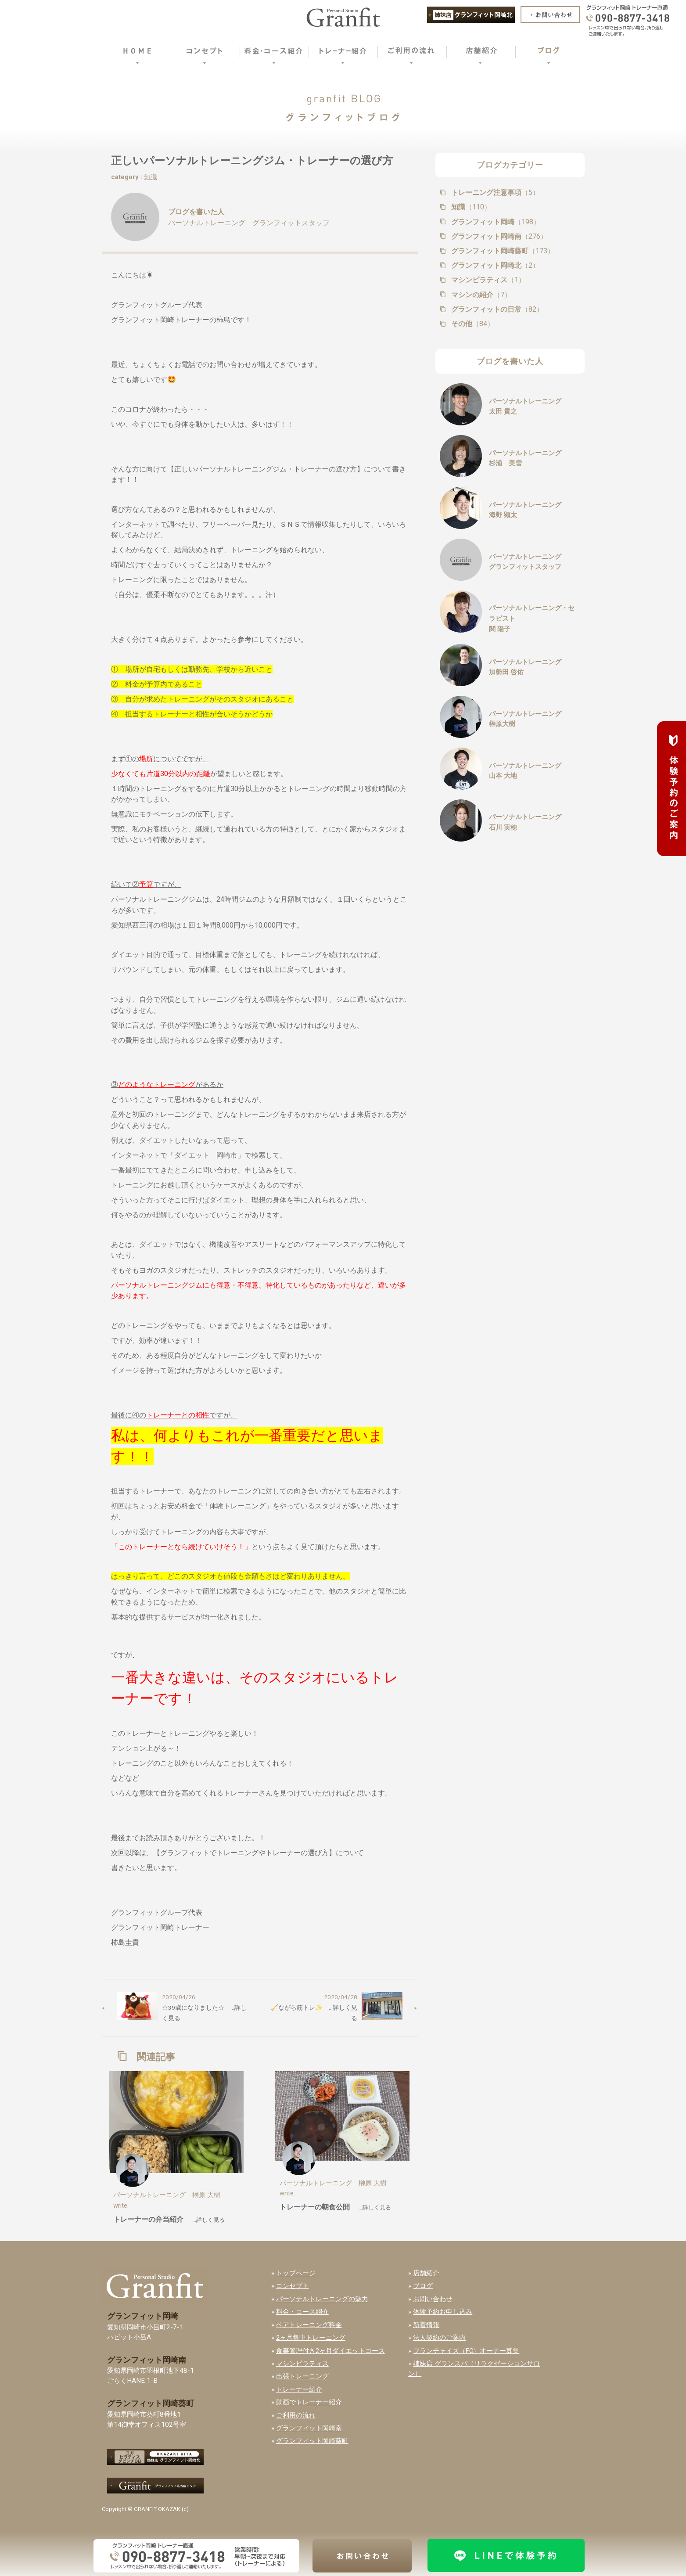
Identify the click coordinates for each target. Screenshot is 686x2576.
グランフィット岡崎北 (494, 265)
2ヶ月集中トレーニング (310, 2338)
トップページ (296, 2273)
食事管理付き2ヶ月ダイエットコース (330, 2351)
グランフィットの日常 (496, 309)
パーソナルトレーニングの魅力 (322, 2299)
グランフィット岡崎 (494, 222)
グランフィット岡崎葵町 (501, 251)
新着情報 (426, 2325)
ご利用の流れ (296, 2415)
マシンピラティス (487, 280)
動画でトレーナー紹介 (309, 2402)
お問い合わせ (433, 2299)
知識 (150, 177)
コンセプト (292, 2286)
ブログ (423, 2286)
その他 (471, 324)
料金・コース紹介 (302, 2312)
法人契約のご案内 (439, 2338)
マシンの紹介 (480, 295)
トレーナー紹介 (299, 2389)
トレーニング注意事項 (494, 192)
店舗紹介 (426, 2273)
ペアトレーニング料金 (309, 2325)
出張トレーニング (302, 2376)
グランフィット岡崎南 (498, 236)
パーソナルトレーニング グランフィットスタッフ (249, 223)
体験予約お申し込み (442, 2312)
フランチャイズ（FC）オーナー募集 (466, 2351)
